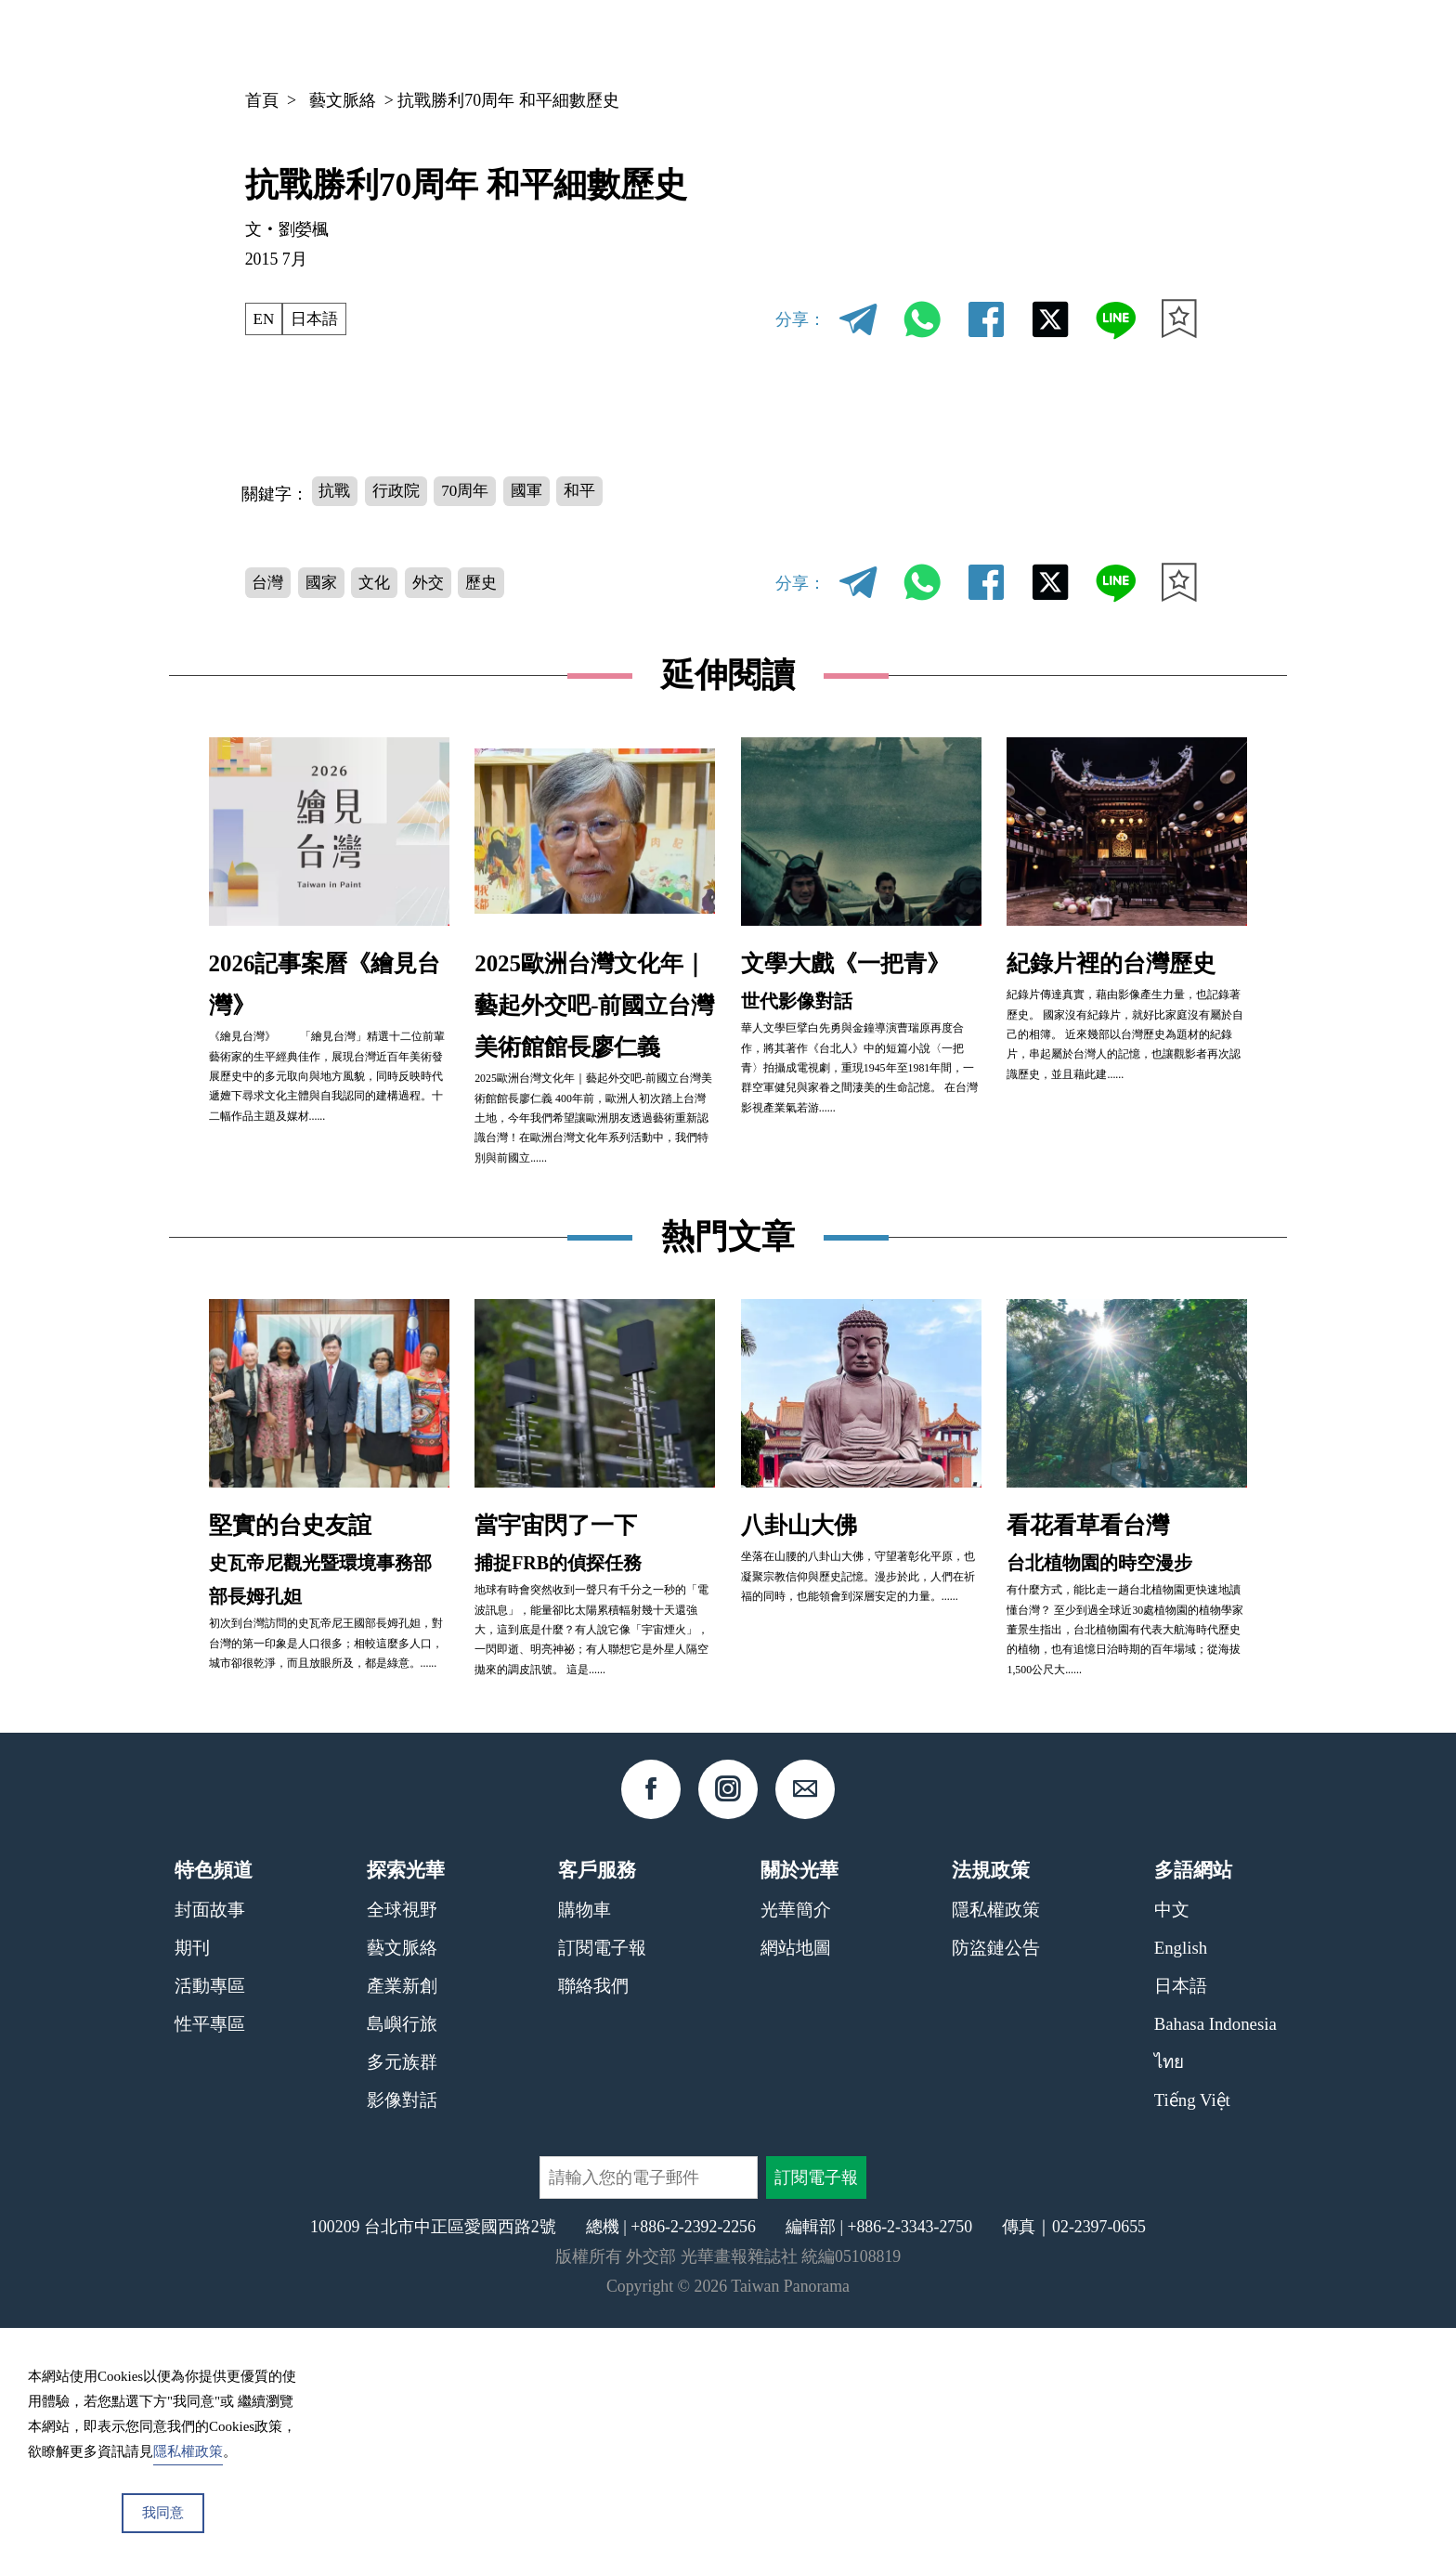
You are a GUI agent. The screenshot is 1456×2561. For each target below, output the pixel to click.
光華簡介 (795, 2143)
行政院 (400, 491)
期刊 (967, 42)
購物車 (584, 2143)
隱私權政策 (996, 2143)
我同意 (163, 2512)
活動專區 (210, 2220)
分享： (800, 319)
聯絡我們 (593, 2220)
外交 (437, 583)
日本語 (317, 318)
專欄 (1037, 42)
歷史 (494, 583)
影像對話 (402, 2333)
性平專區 (210, 2258)
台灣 (269, 583)
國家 (325, 583)
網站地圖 (795, 2181)
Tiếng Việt (1192, 2333)
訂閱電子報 (602, 2181)
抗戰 (336, 491)
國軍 (537, 491)
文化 (381, 583)
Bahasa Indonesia (1215, 2258)
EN (265, 318)
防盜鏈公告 (996, 2181)
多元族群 (402, 2295)
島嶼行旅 (402, 2258)
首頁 (262, 100)
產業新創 (402, 2220)
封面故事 (210, 2143)
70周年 (473, 491)
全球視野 (402, 2143)
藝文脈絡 (342, 100)
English (1180, 2181)
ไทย (1169, 2295)
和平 (594, 491)
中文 (1131, 43)
